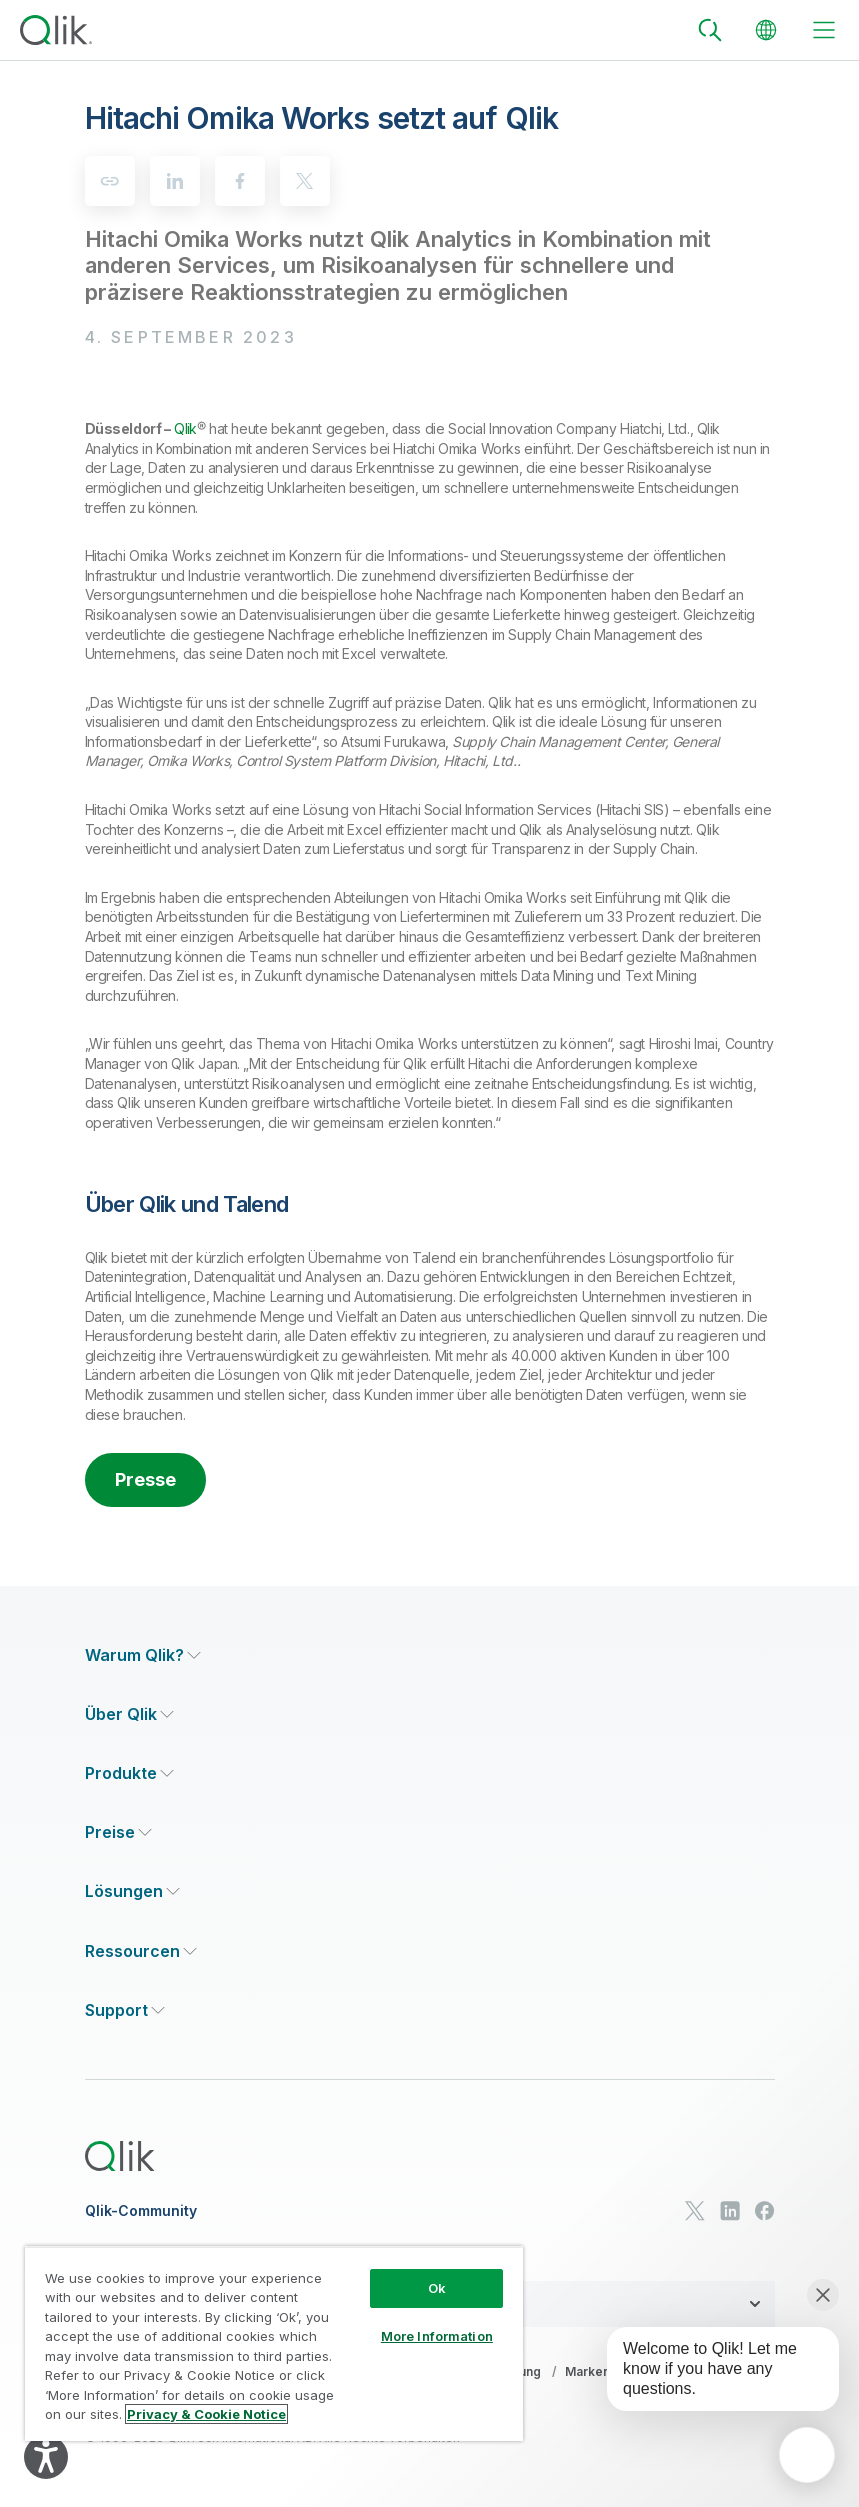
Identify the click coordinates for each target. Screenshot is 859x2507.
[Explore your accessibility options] (46, 2457)
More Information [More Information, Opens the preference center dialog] (437, 2336)
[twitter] (305, 181)
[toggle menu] (824, 30)
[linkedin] (175, 181)
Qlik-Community (141, 2211)
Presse (145, 1479)
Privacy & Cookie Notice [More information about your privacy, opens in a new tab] (206, 2414)
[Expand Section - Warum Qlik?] (143, 1655)
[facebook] (240, 181)
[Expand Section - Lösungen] (132, 1891)
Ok (437, 2288)
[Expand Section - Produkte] (129, 1773)
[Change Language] (766, 30)
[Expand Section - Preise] (118, 1832)
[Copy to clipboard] (110, 181)
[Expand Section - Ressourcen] (141, 1951)
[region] (274, 2343)
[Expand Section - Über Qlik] (129, 1714)
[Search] (710, 30)
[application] (807, 2455)
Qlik (185, 428)
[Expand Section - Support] (125, 2010)
